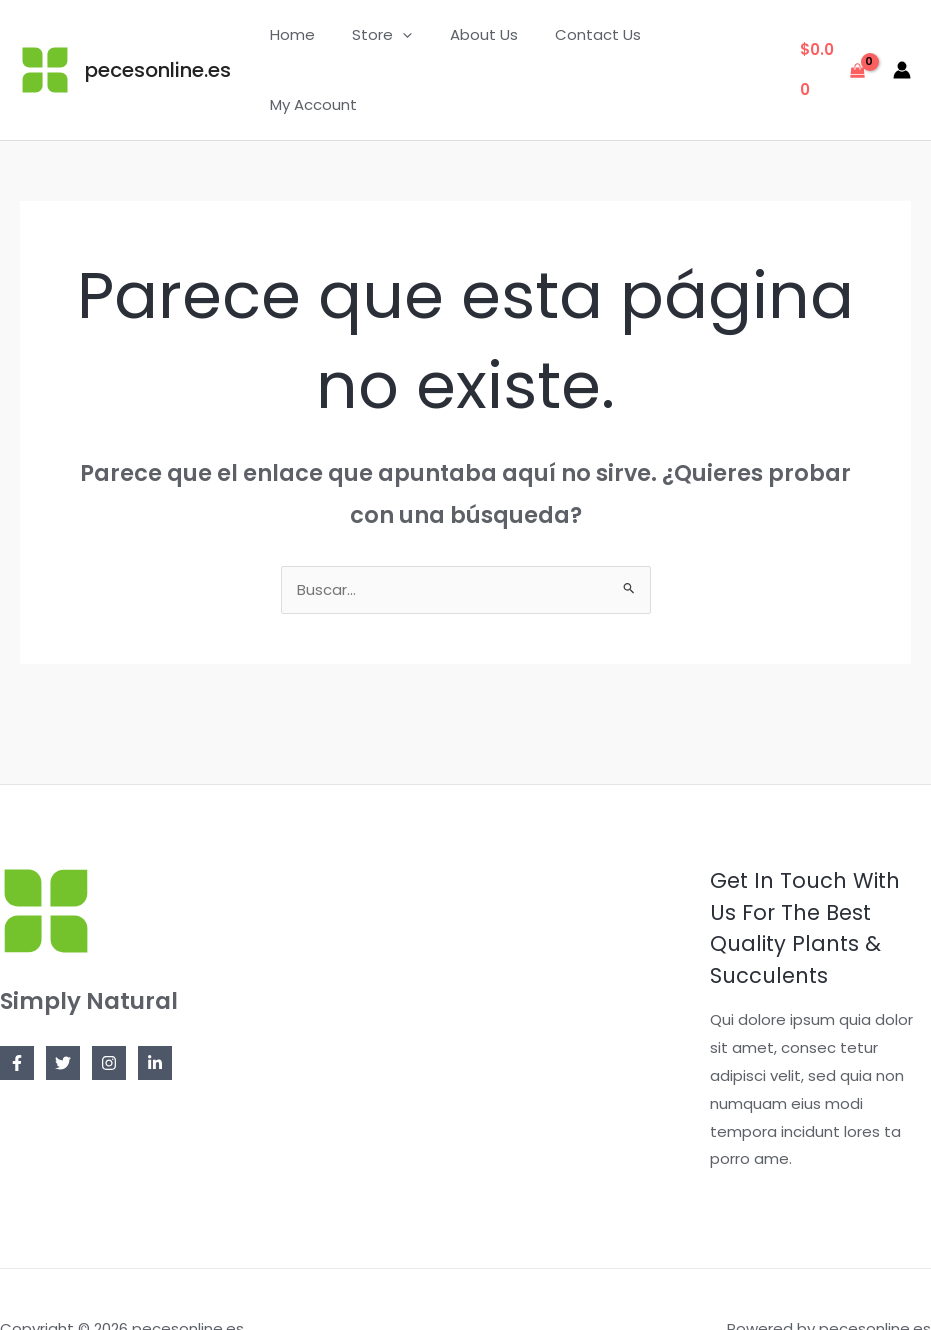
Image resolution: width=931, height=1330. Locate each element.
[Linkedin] (155, 1004)
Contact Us (595, 39)
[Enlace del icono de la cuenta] (902, 40)
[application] (414, 40)
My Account (711, 39)
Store (394, 40)
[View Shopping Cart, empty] (831, 40)
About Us (488, 39)
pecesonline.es (158, 40)
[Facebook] (17, 1004)
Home (311, 39)
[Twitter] (63, 1004)
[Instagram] (109, 1004)
